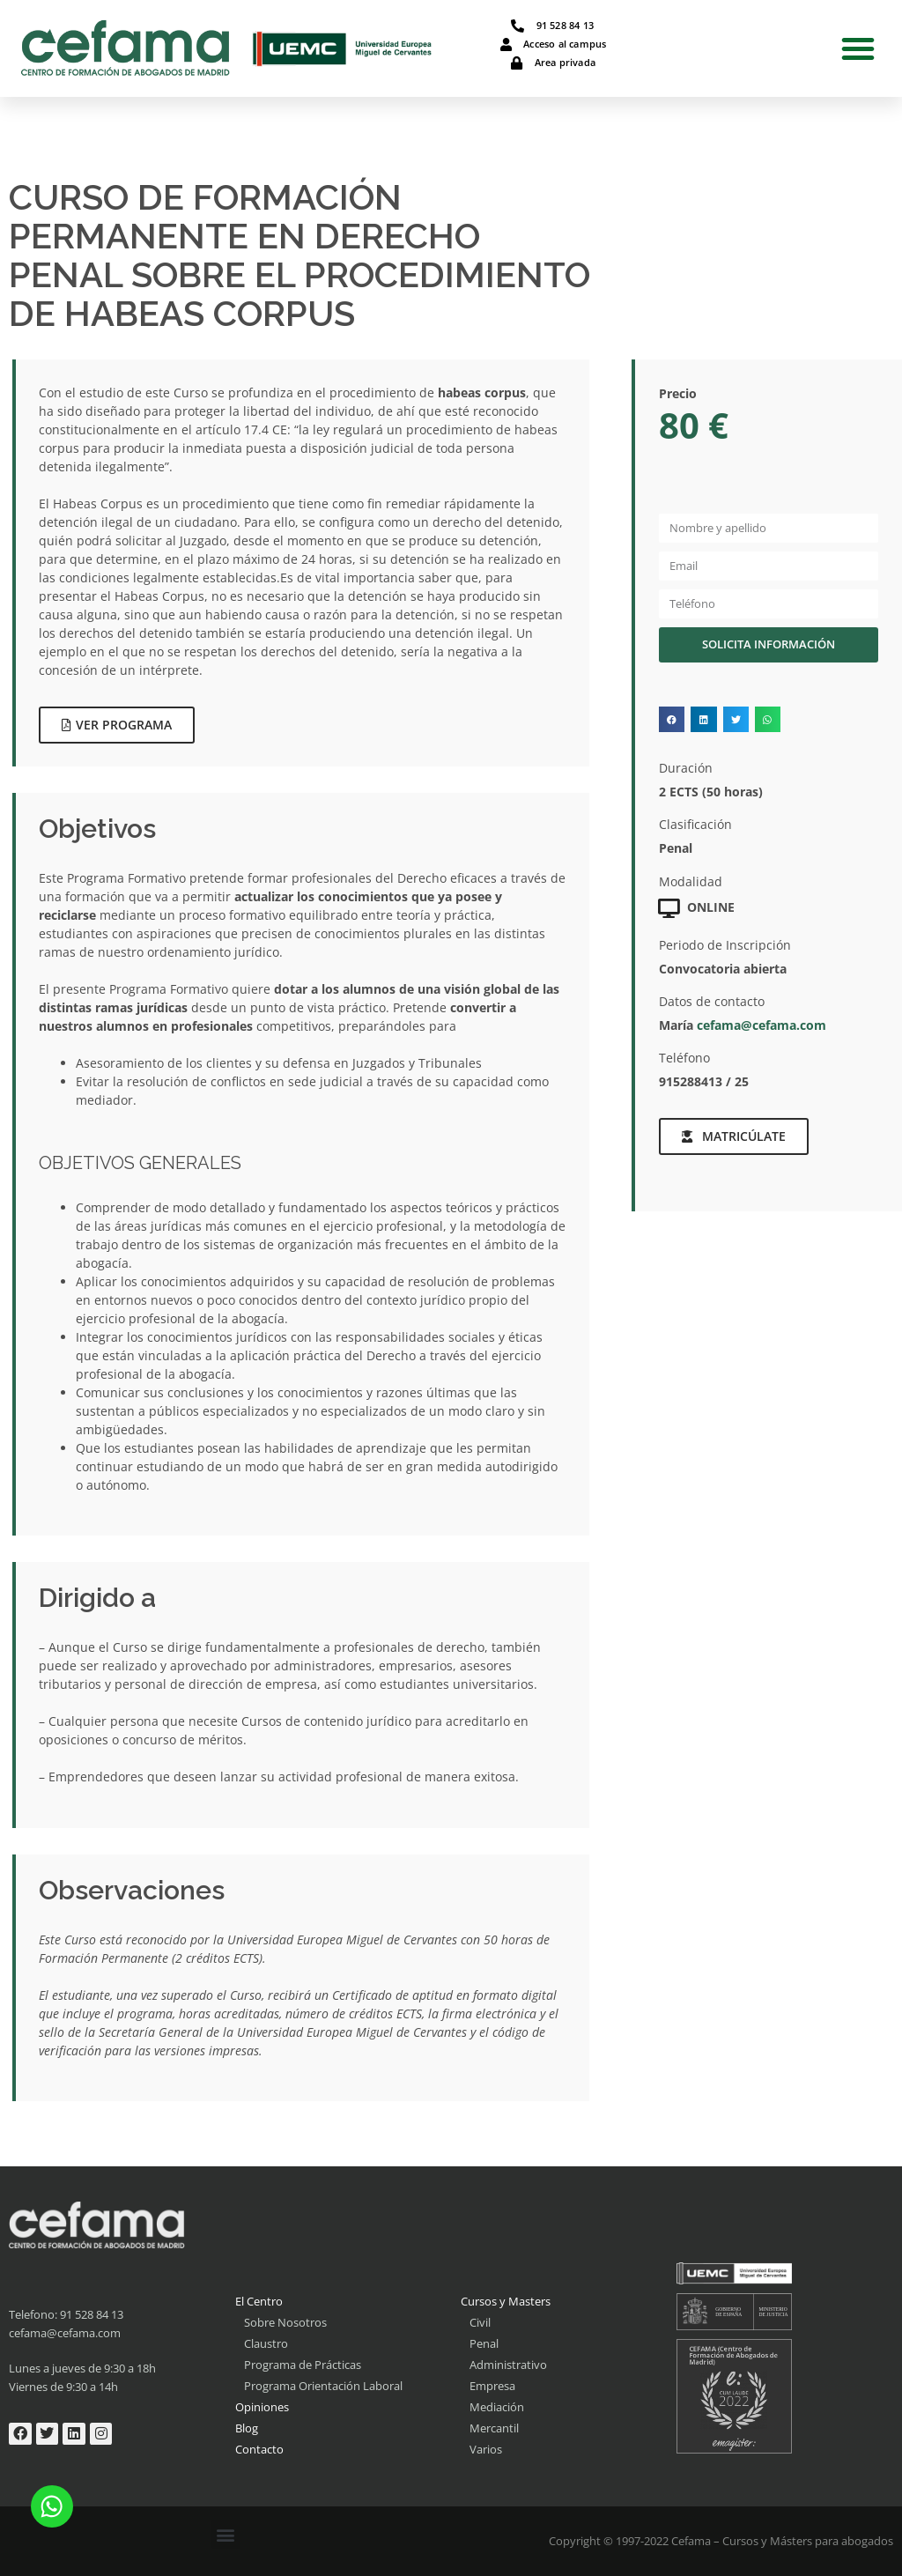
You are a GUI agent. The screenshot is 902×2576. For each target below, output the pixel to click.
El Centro (259, 2301)
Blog (246, 2428)
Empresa (492, 2386)
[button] (858, 48)
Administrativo (508, 2364)
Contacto (259, 2449)
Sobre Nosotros (285, 2322)
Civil (480, 2322)
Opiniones (262, 2407)
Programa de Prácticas (302, 2364)
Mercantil (494, 2428)
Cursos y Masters (506, 2301)
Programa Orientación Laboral (323, 2386)
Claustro (266, 2343)
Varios (485, 2449)
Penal (484, 2343)
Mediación (496, 2407)
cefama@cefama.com (761, 1025)
